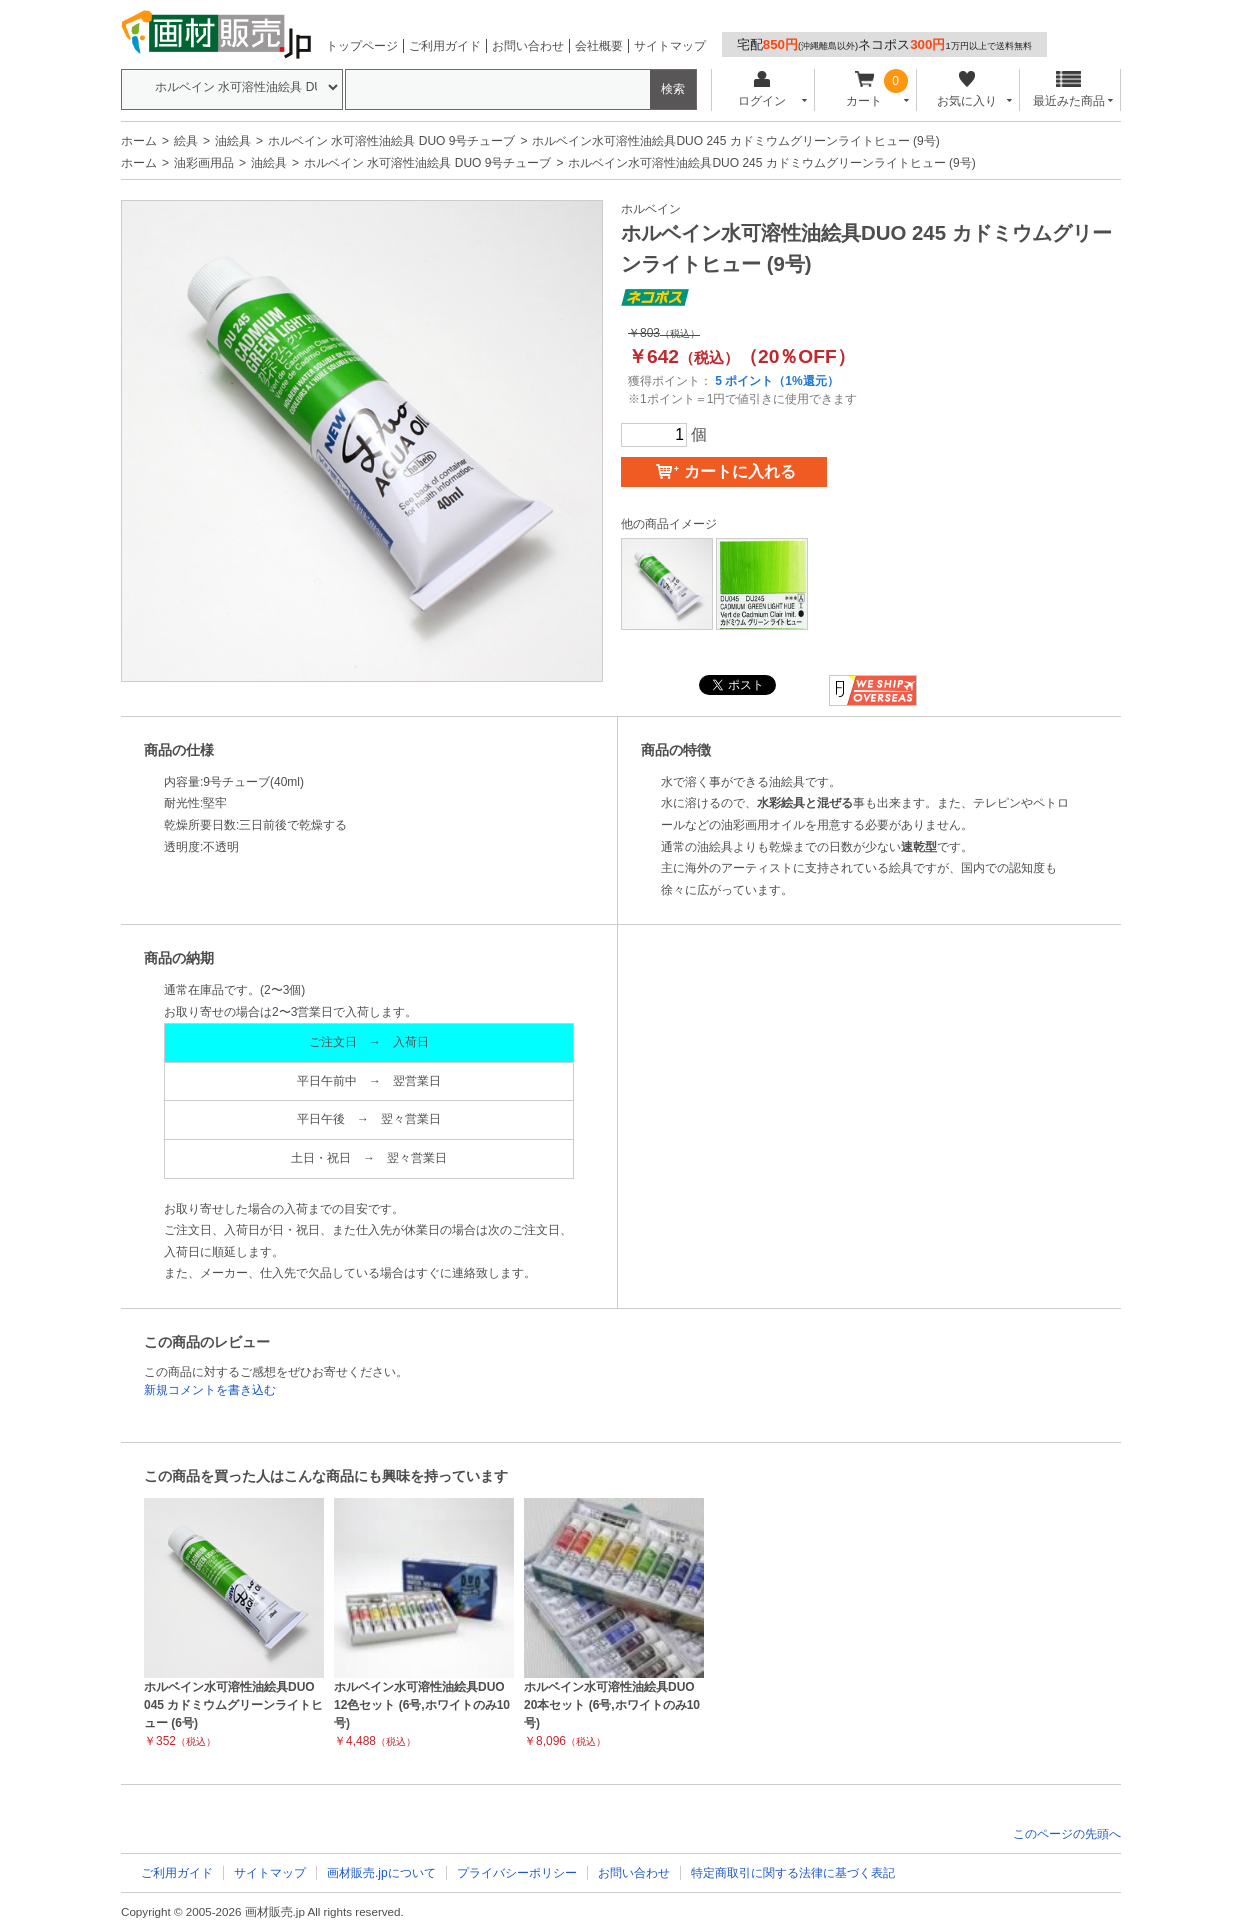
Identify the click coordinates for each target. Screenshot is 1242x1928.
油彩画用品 (204, 163)
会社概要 (599, 46)
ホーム (139, 141)
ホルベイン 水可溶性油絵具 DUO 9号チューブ (391, 141)
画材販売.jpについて (381, 1873)
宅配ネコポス (884, 44)
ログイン (761, 89)
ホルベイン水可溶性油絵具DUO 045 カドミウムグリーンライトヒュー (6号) (233, 1705)
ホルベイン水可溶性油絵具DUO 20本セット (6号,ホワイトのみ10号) (612, 1705)
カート (864, 89)
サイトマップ (670, 46)
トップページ (362, 46)
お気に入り (966, 89)
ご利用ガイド (445, 46)
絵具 (186, 141)
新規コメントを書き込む (210, 1390)
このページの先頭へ (1067, 1834)
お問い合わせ (528, 46)
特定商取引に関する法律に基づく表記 (793, 1873)
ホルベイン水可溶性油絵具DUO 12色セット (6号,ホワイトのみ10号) (422, 1705)
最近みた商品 (1069, 89)
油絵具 (233, 141)
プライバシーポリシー (517, 1873)
